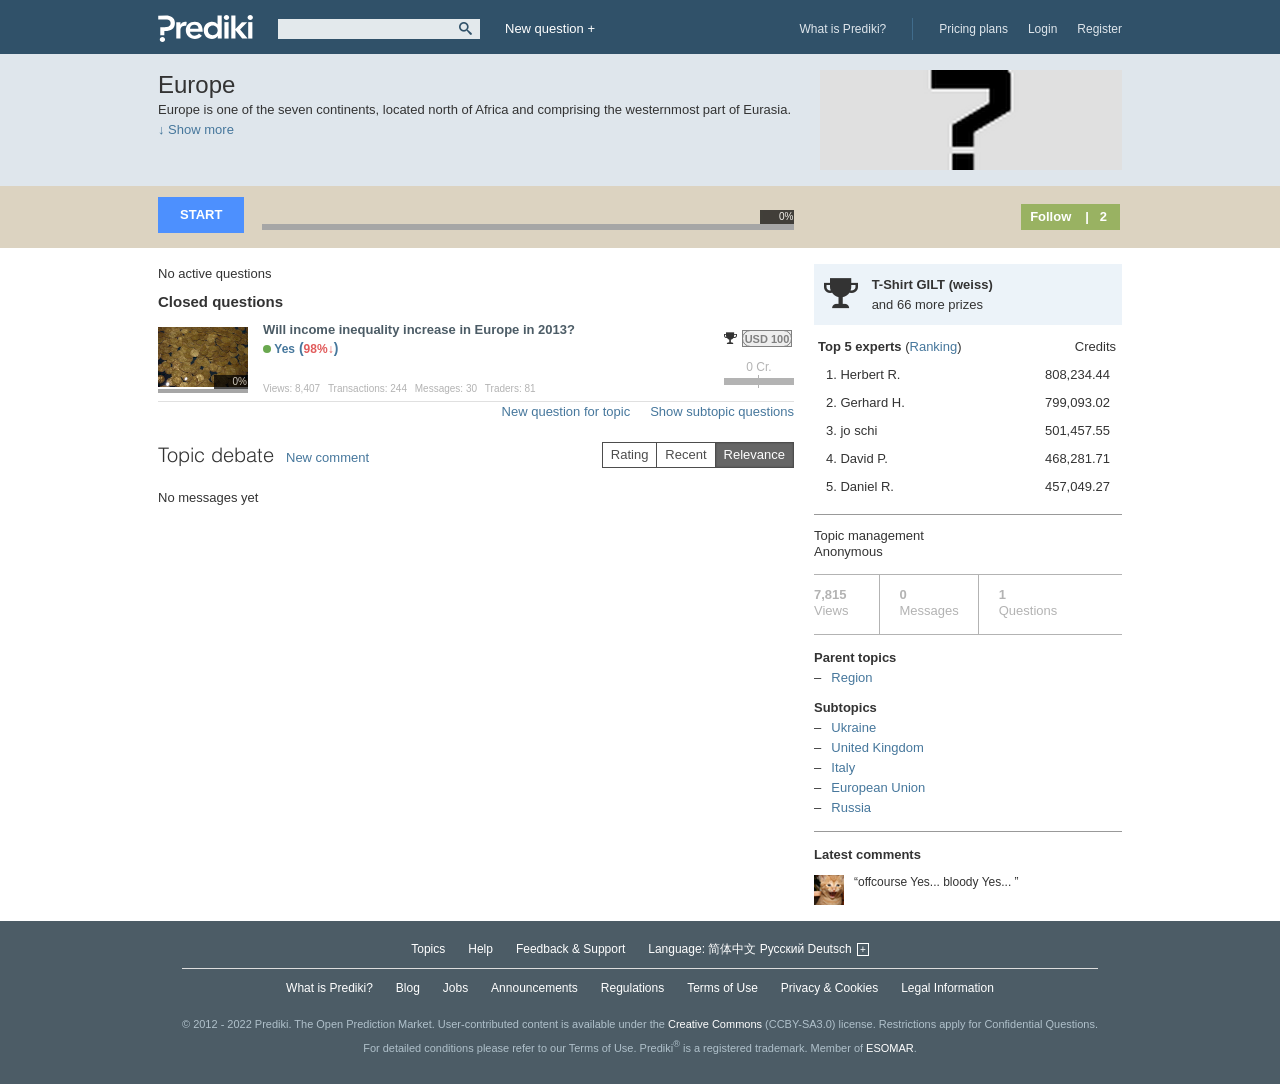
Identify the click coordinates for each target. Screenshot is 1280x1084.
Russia (851, 807)
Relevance (754, 454)
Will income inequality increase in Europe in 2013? (419, 329)
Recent (685, 454)
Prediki (205, 28)
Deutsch (830, 949)
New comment (327, 457)
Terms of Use (722, 988)
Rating (630, 454)
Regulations (632, 988)
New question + (550, 28)
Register (1099, 29)
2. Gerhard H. (968, 403)
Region (851, 677)
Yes (284, 349)
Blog (408, 988)
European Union (878, 787)
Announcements (534, 988)
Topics (428, 949)
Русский (782, 949)
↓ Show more (196, 129)
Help (480, 949)
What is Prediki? (843, 29)
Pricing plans (973, 29)
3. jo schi (968, 431)
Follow (1050, 216)
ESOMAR (890, 1048)
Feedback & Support (570, 949)
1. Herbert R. (968, 375)
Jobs (455, 988)
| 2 (1096, 216)
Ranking (934, 346)
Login (1042, 29)
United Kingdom (877, 747)
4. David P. (968, 459)
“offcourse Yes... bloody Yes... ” (936, 882)
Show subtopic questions (722, 411)
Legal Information (947, 988)
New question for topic (566, 411)
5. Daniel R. (968, 487)
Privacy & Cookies (829, 988)
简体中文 (732, 949)
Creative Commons (715, 1024)
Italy (843, 767)
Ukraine (853, 727)
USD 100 (767, 339)
